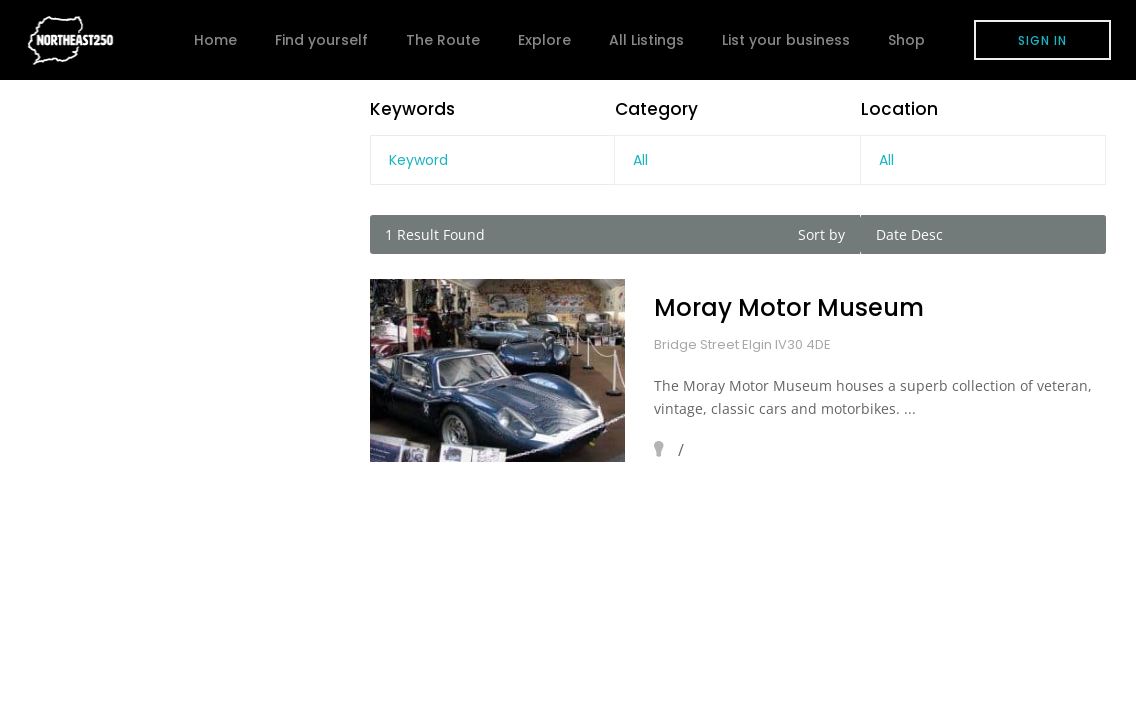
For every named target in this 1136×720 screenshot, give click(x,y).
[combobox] (737, 160)
